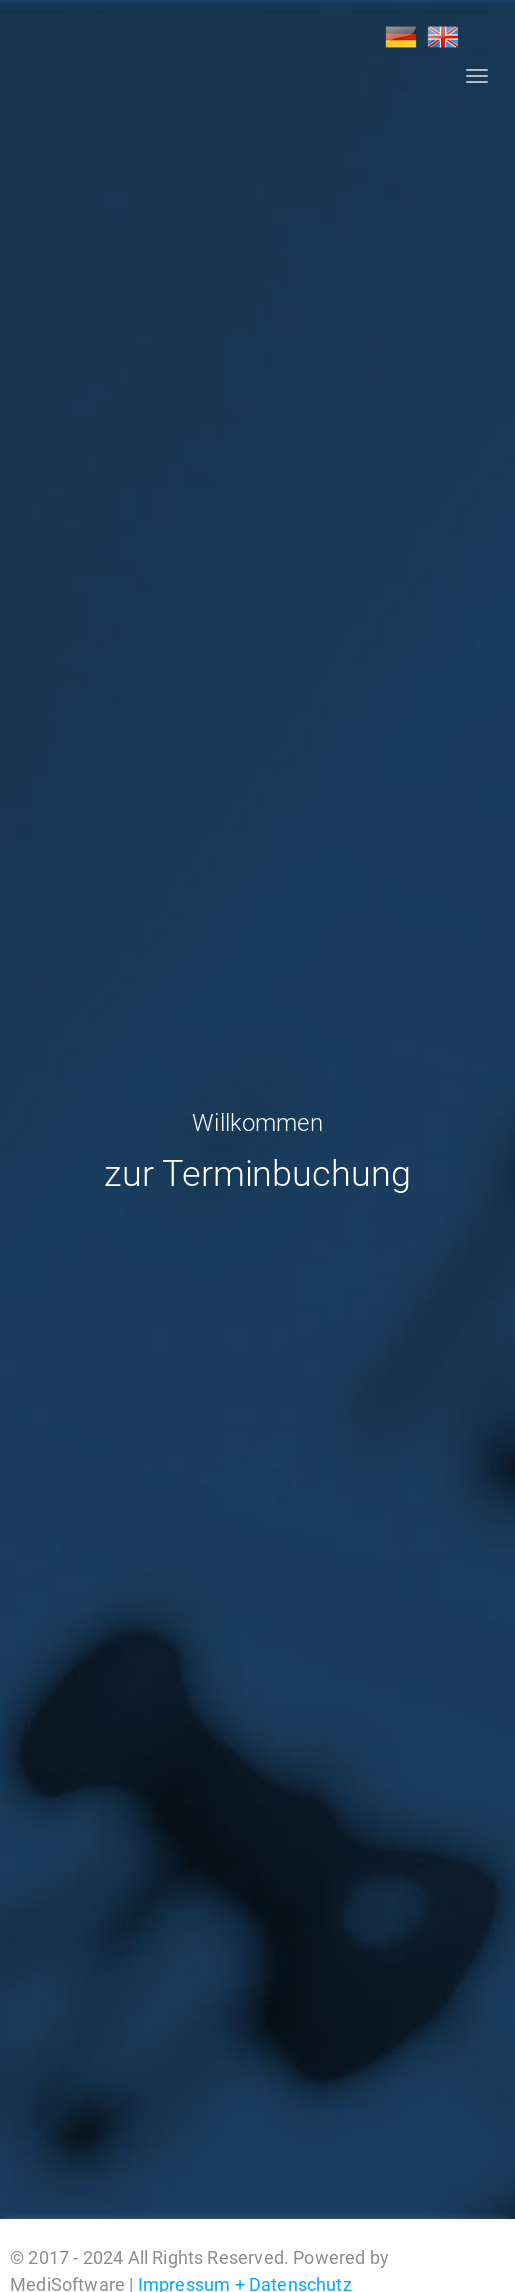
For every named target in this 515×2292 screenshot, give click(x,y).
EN (443, 37)
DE (401, 37)
